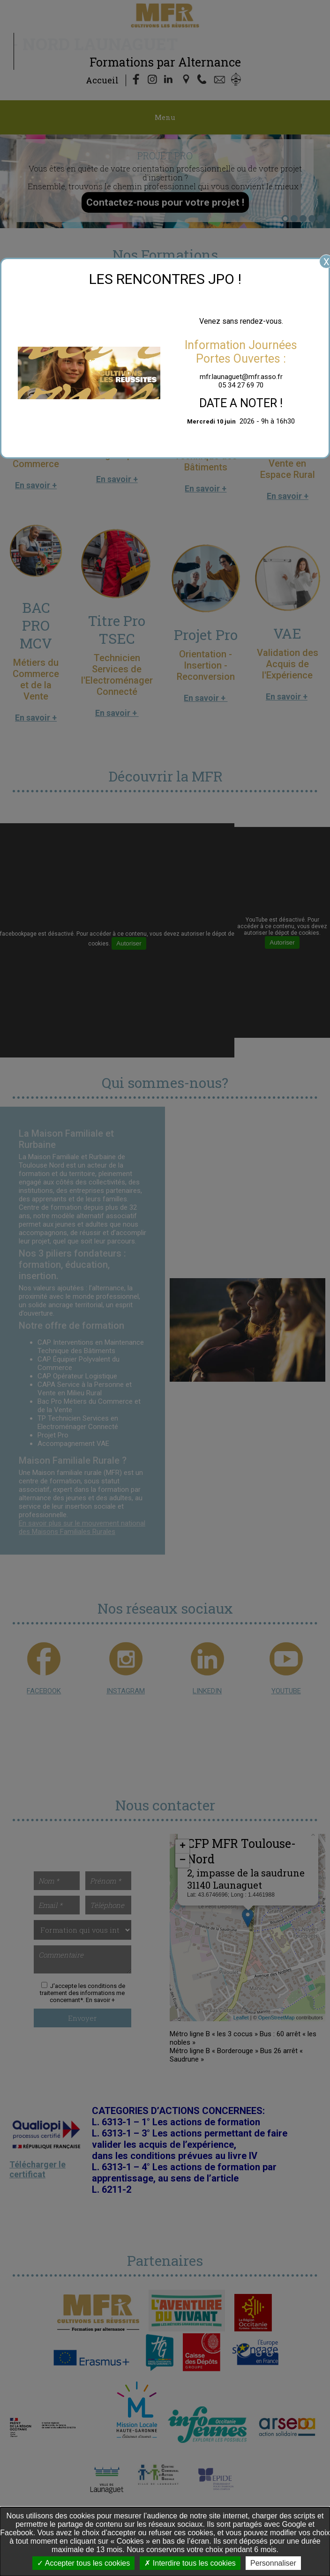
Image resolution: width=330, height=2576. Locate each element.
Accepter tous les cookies (83, 2563)
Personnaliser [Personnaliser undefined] (273, 2563)
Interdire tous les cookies (189, 2563)
